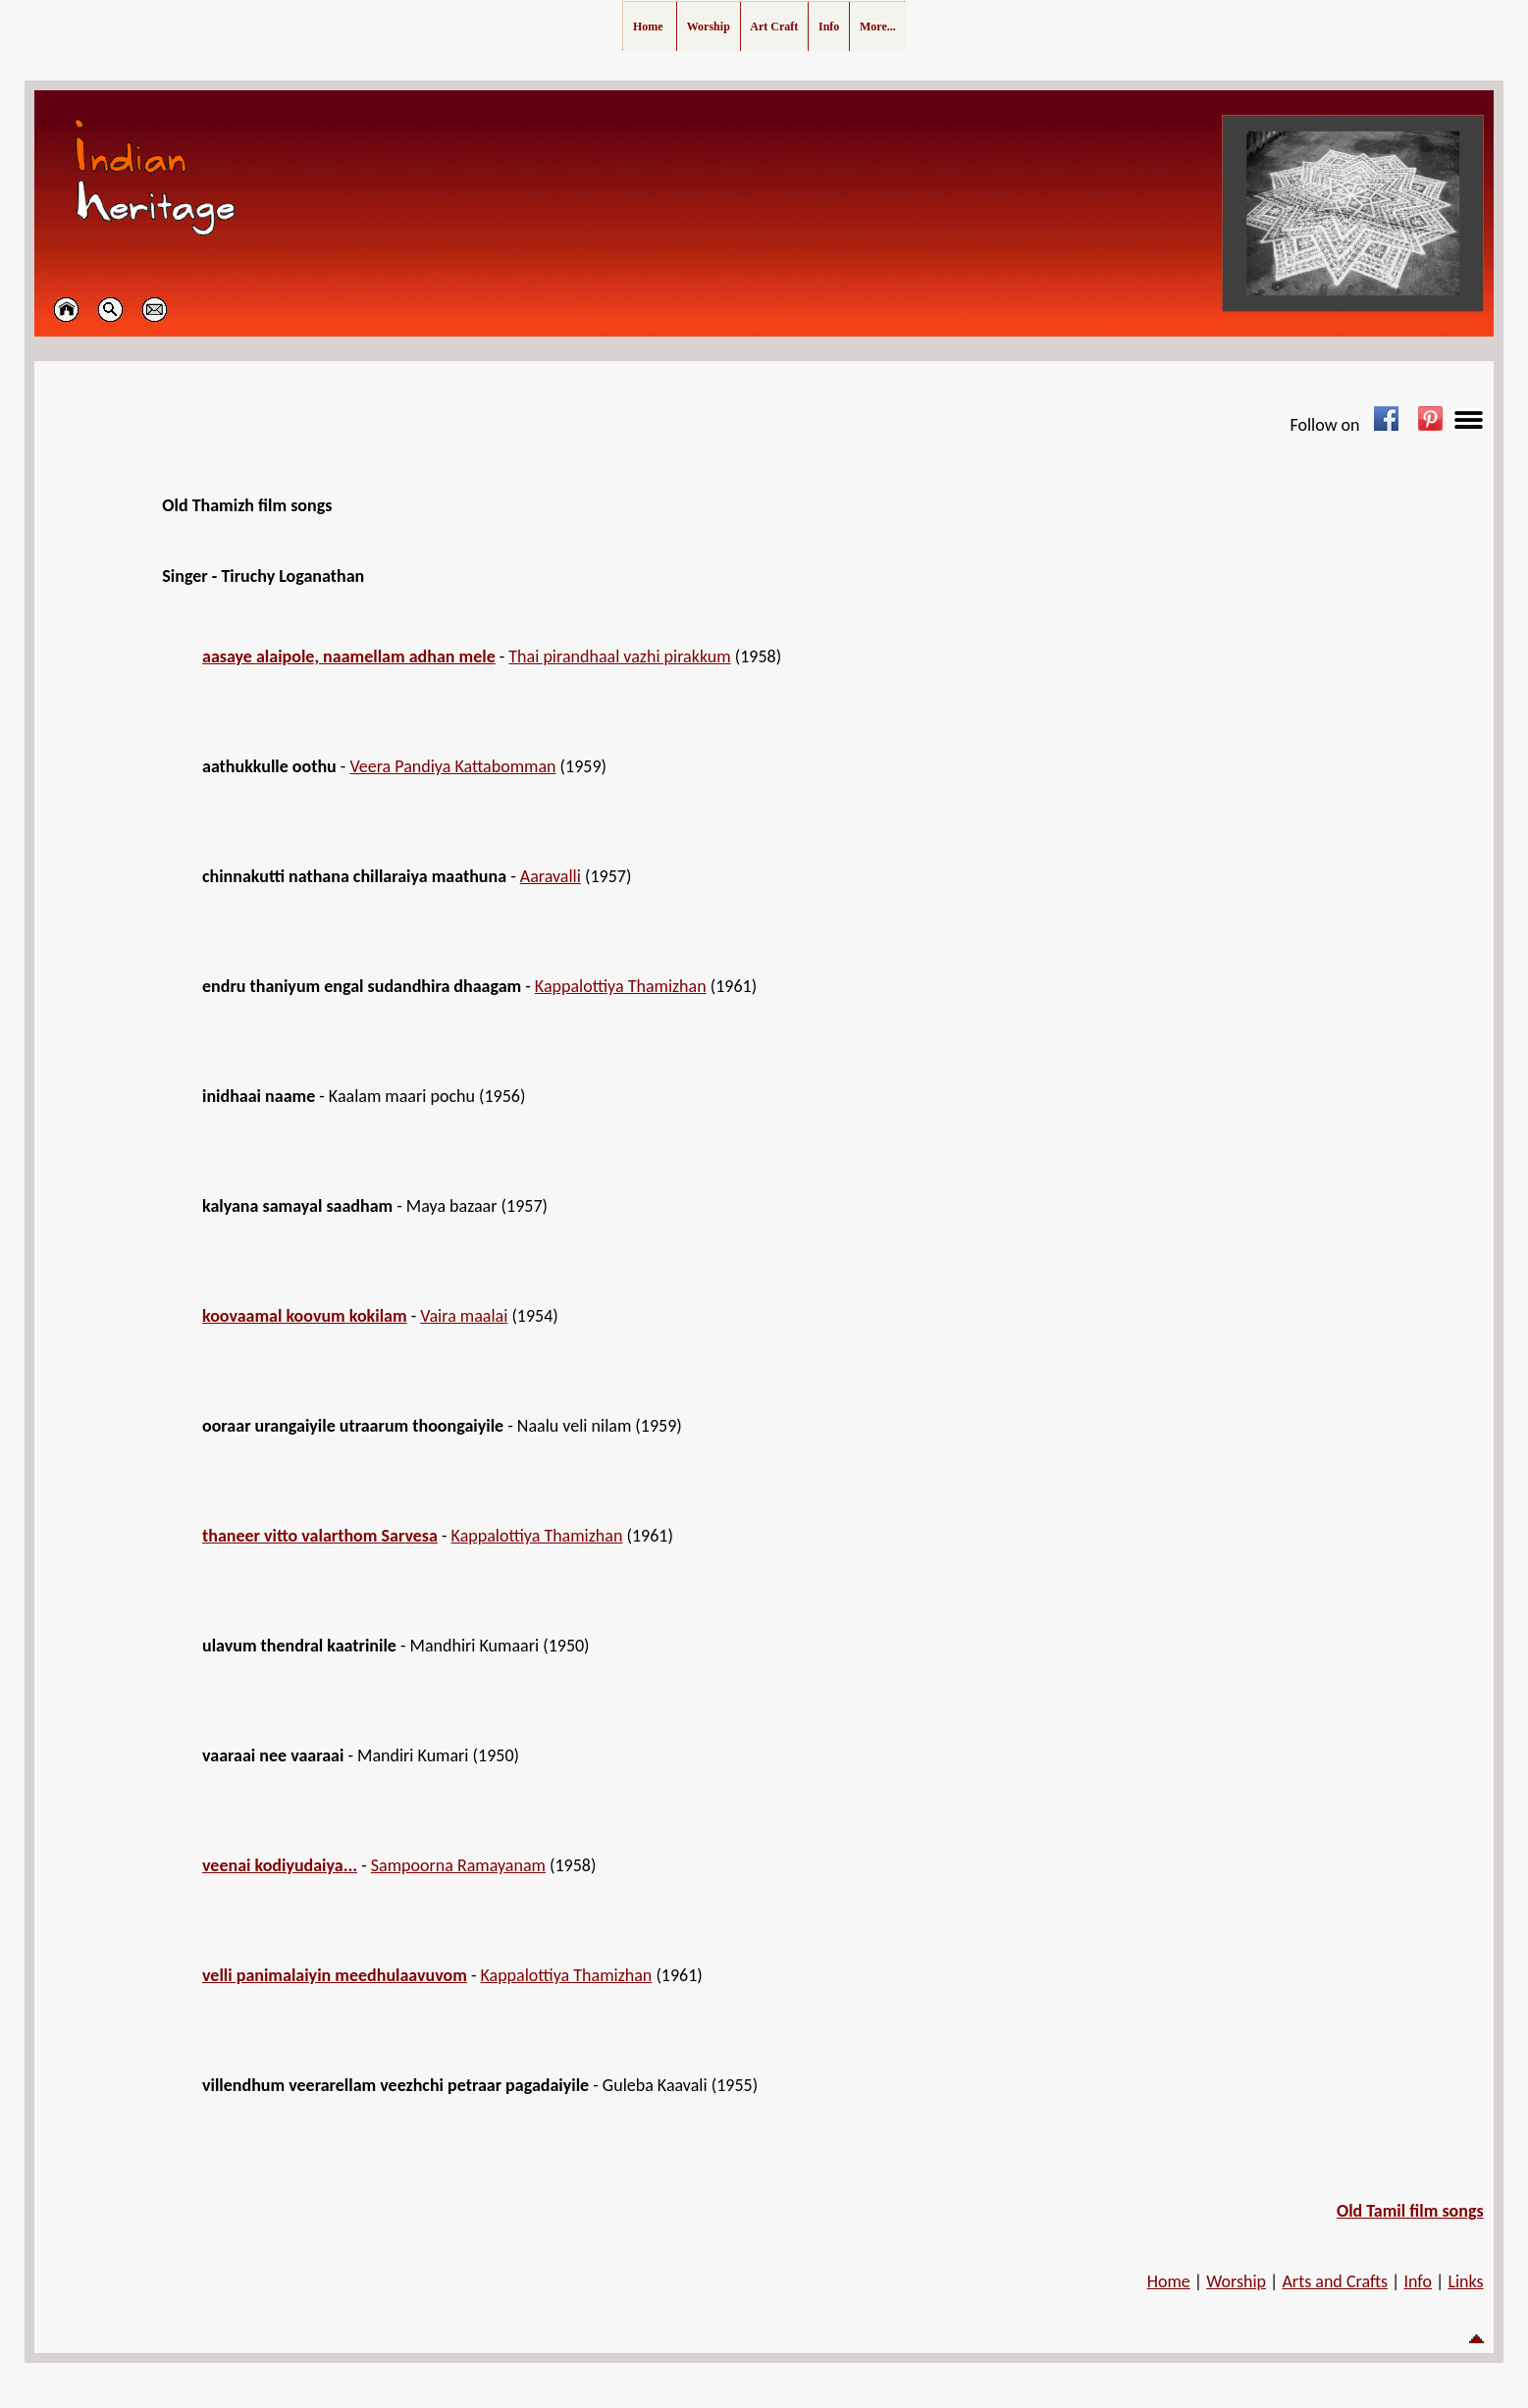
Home (1168, 2281)
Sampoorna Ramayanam (458, 1865)
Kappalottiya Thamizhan (621, 986)
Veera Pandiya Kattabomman (452, 766)
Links (1465, 2281)
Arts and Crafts (1335, 2281)
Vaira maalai (463, 1316)
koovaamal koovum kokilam (304, 1316)
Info (1417, 2281)
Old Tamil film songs (1410, 2211)
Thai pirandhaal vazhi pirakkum (619, 656)
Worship (1236, 2281)
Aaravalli (550, 876)
